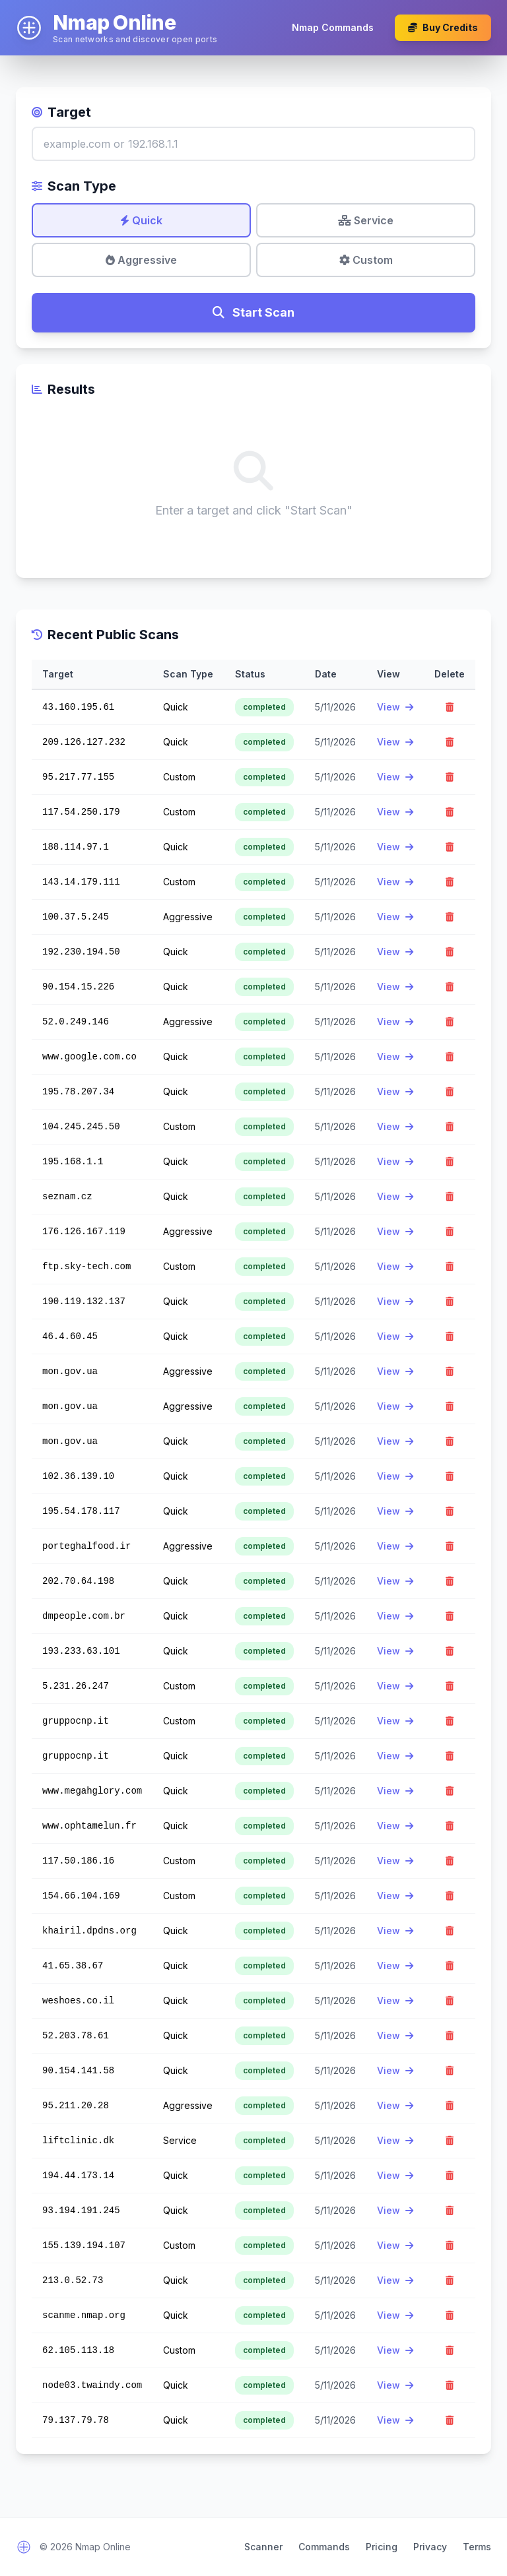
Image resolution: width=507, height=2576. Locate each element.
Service (365, 220)
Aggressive (141, 260)
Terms (477, 2546)
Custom (366, 260)
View (395, 706)
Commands (324, 2546)
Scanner (263, 2546)
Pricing (381, 2546)
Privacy (430, 2546)
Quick (141, 220)
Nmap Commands (333, 27)
